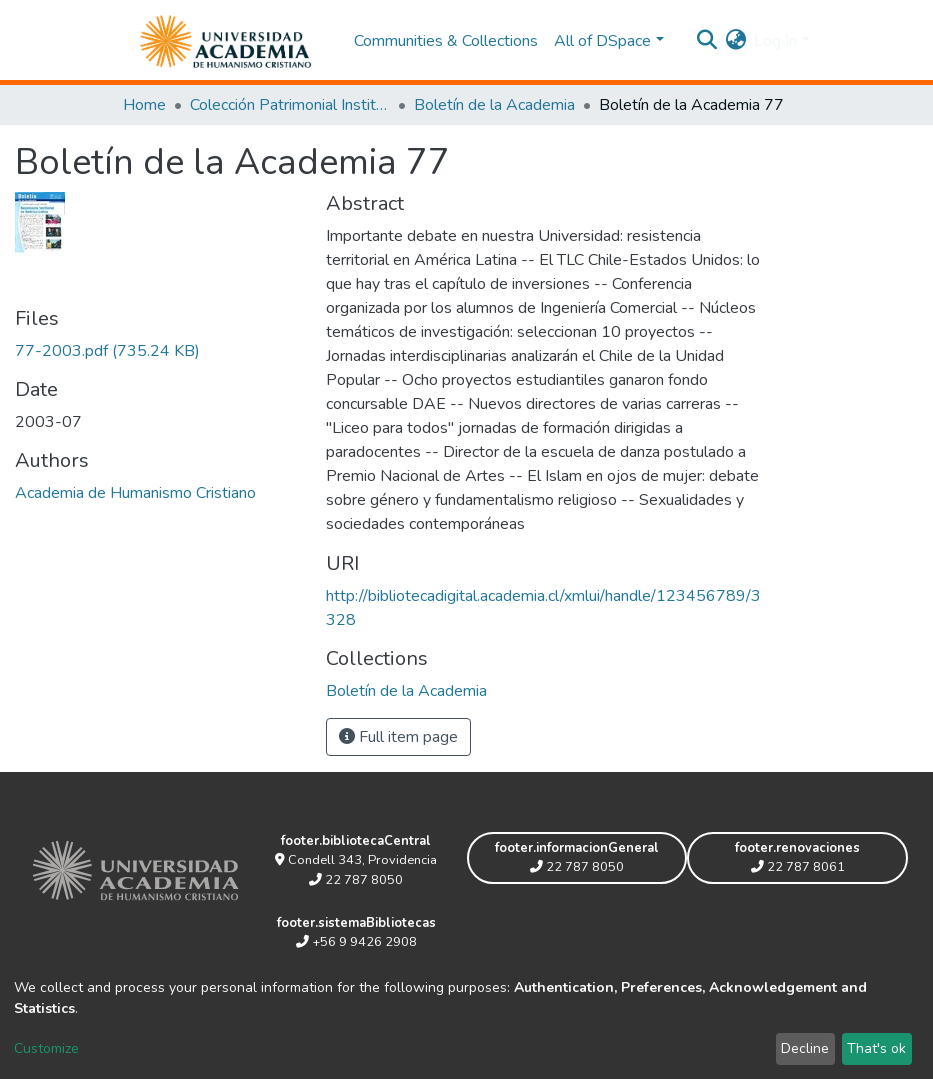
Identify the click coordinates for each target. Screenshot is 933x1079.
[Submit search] (706, 41)
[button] (735, 41)
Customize (46, 1048)
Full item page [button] (398, 737)
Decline (805, 1048)
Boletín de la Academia (494, 105)
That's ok (876, 1048)
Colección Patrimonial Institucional (290, 105)
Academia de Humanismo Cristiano (135, 493)
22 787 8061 (798, 867)
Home (144, 105)
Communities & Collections (446, 41)
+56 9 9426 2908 (356, 942)
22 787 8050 (356, 880)
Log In (775, 41)
